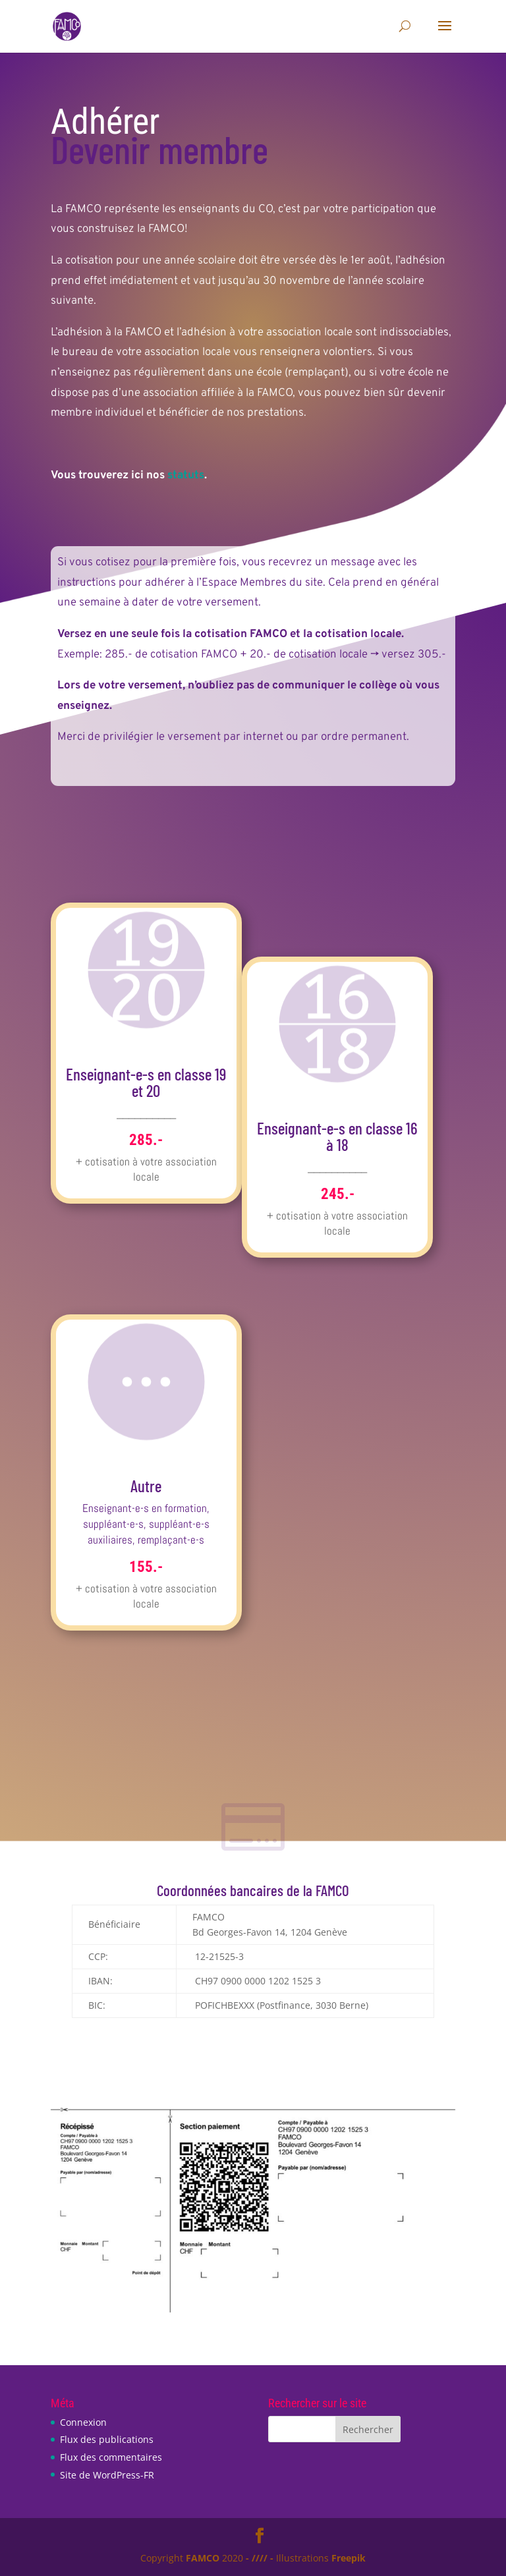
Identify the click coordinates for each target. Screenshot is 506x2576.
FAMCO (202, 2558)
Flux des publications (107, 2439)
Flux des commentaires (111, 2457)
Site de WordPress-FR (107, 2475)
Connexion (83, 2422)
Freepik (348, 2558)
